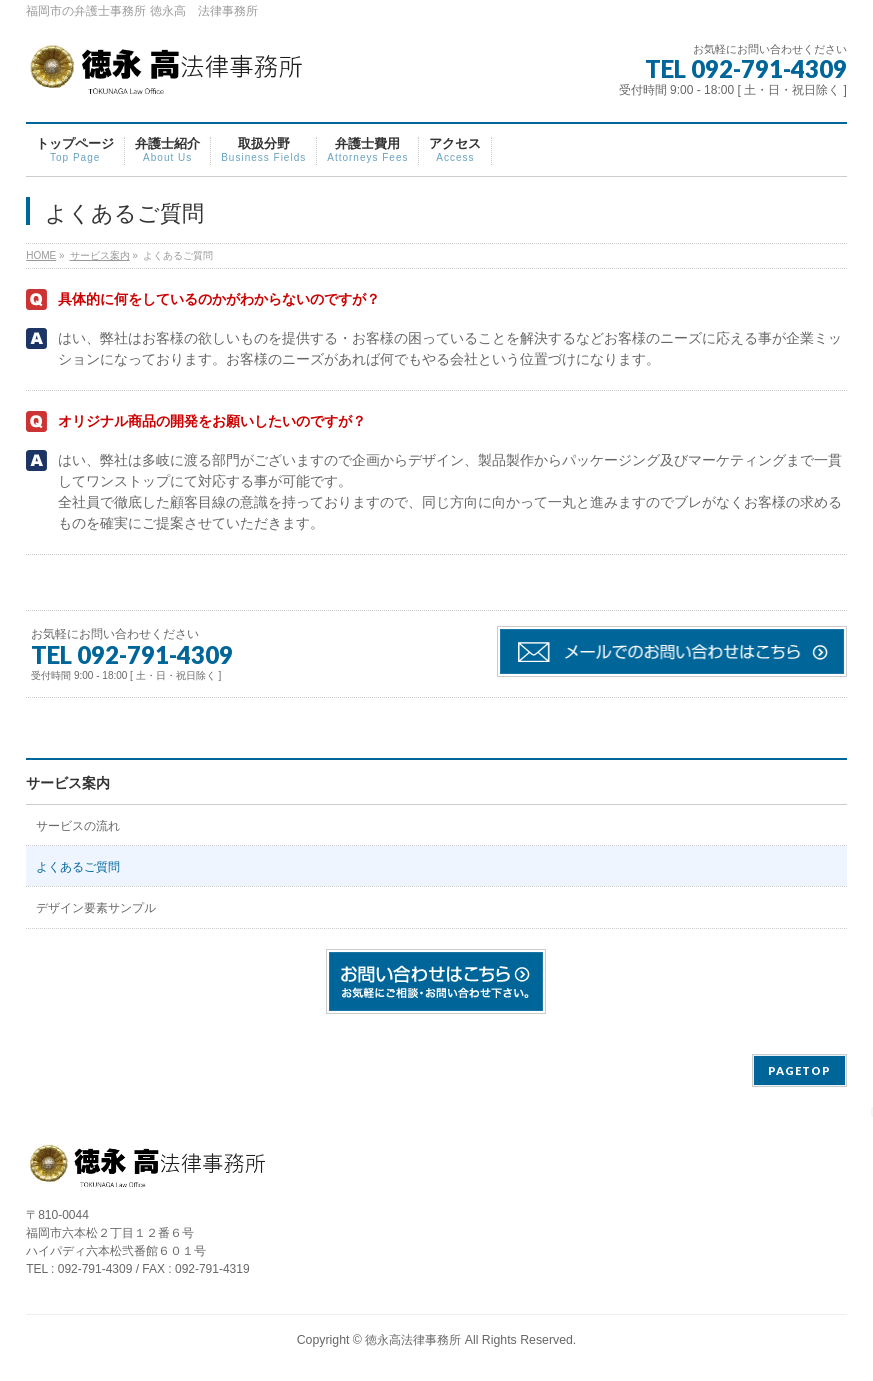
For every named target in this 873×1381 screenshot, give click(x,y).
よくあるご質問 (78, 867)
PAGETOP (799, 1070)
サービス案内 (68, 783)
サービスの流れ (78, 826)
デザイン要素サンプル (96, 908)
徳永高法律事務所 (413, 1340)
